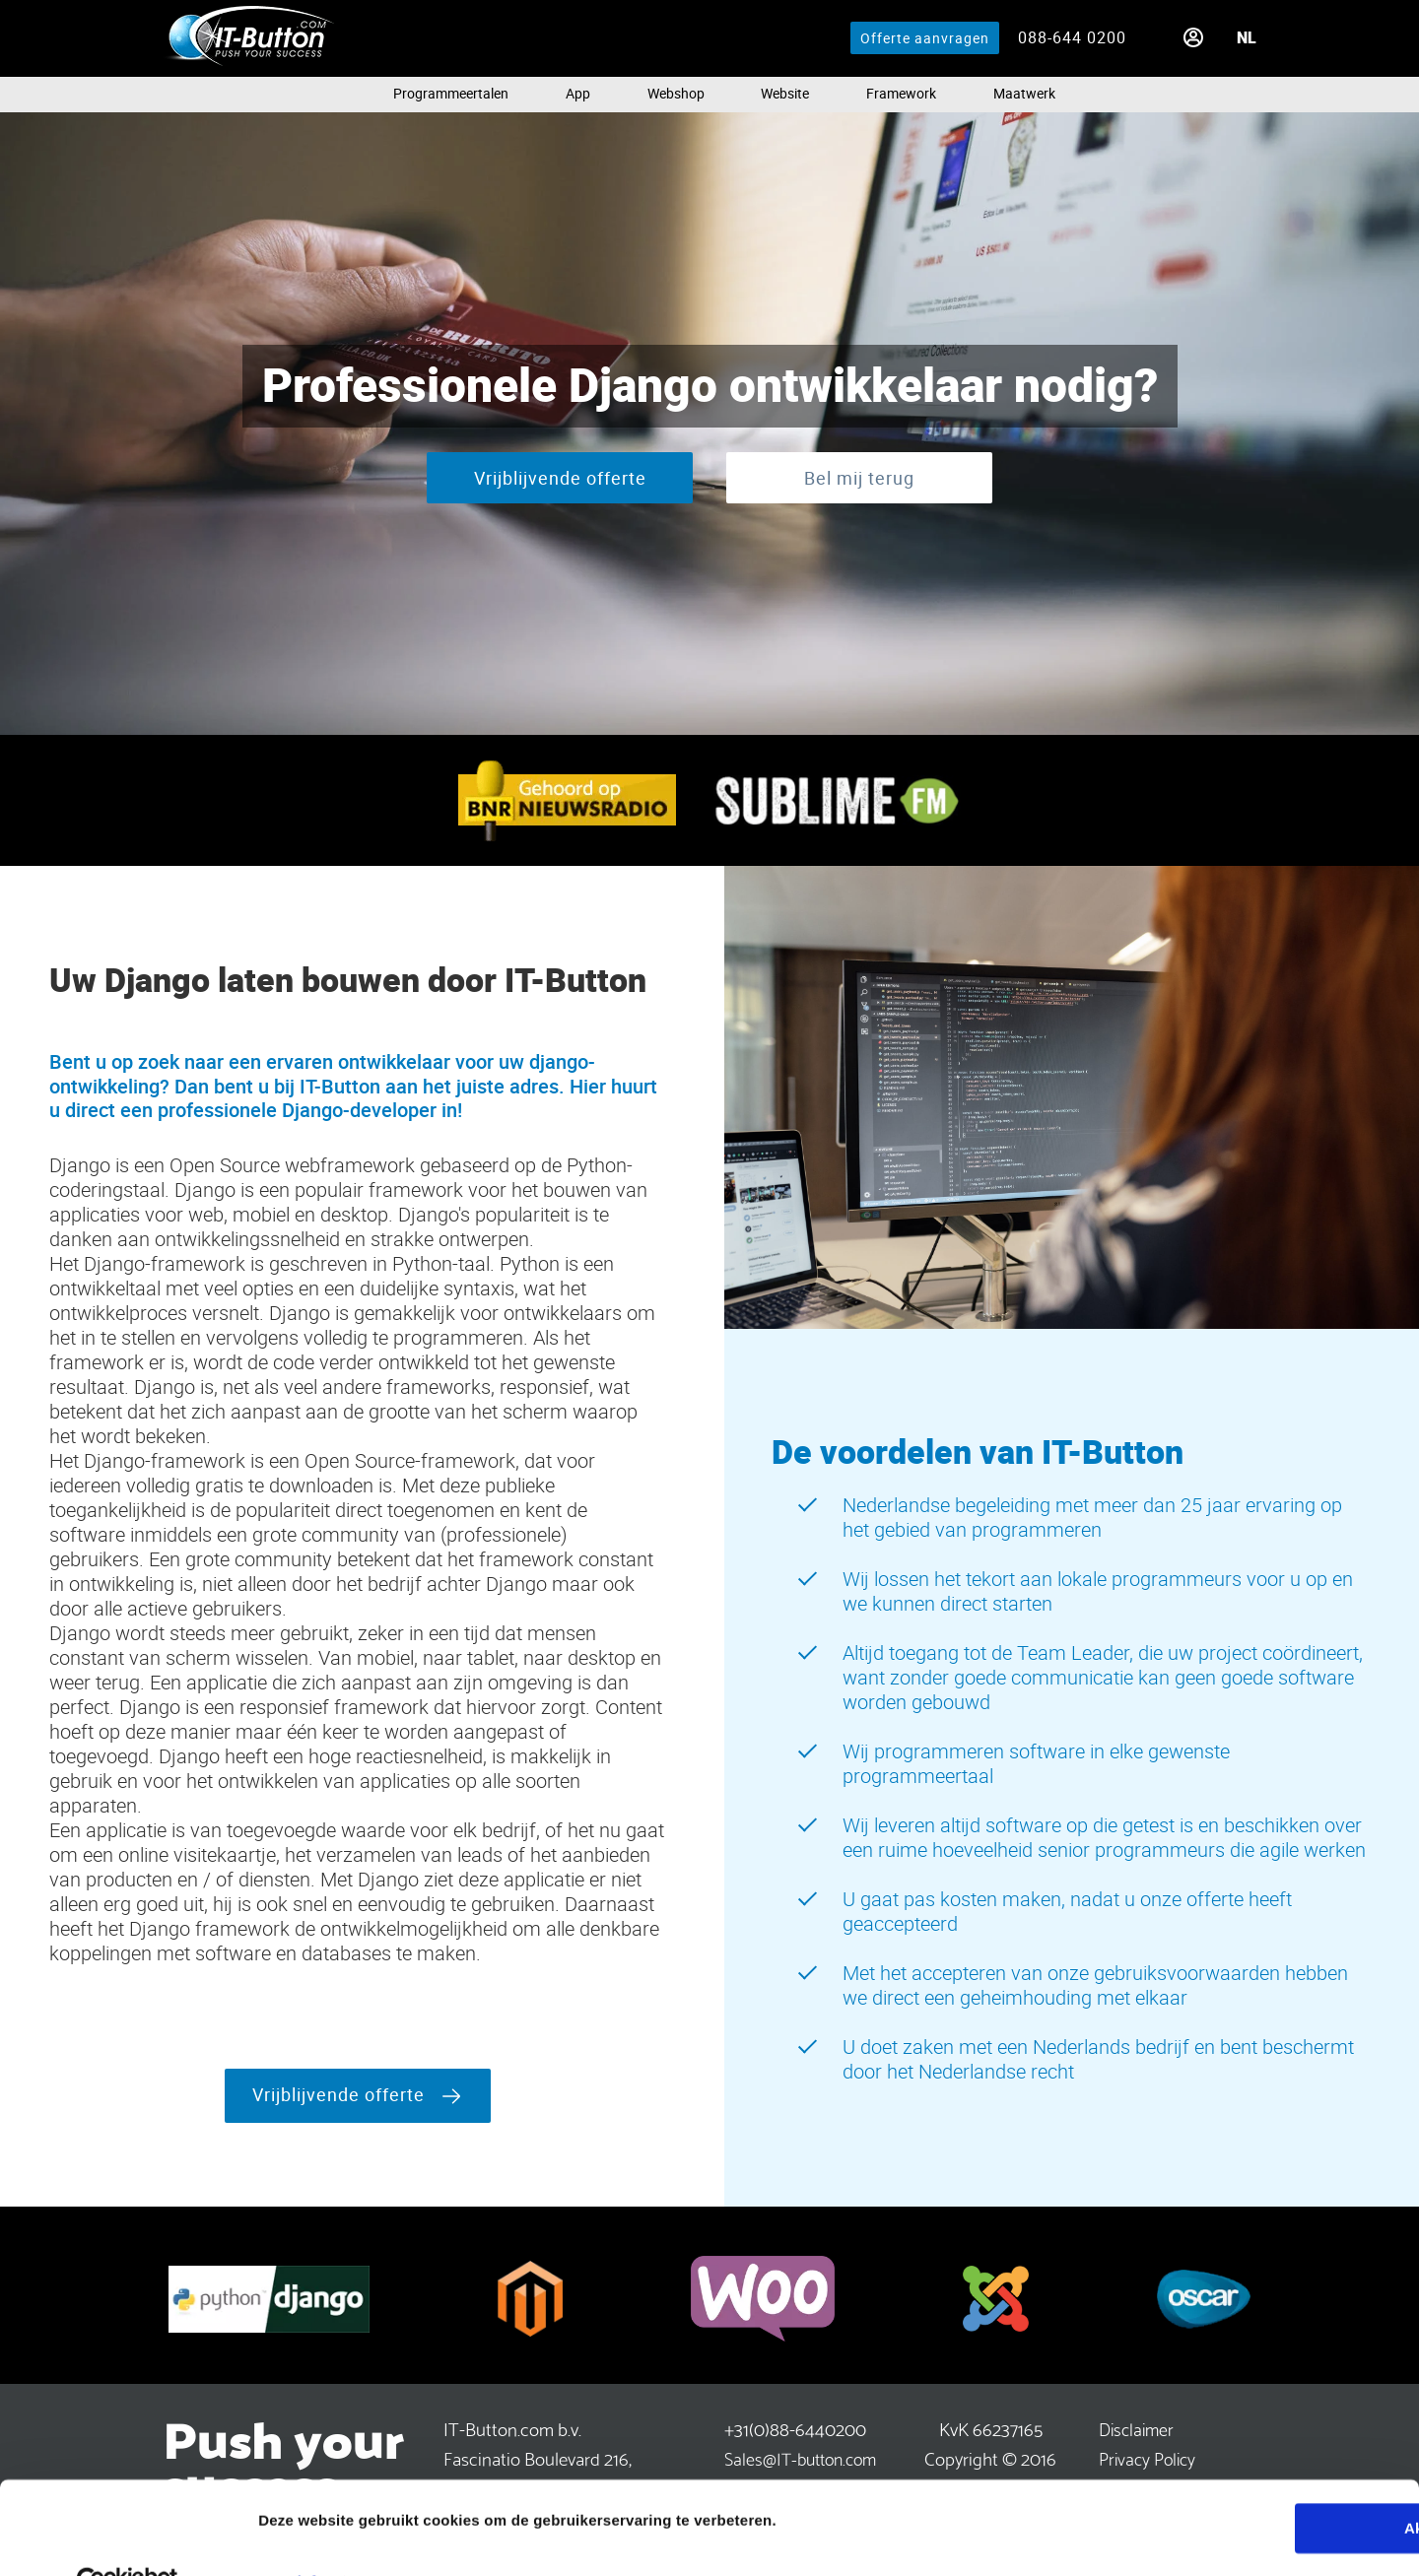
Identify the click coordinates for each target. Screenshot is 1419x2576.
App (578, 92)
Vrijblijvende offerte (560, 478)
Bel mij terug (859, 478)
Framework (901, 92)
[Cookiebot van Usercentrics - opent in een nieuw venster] (127, 2537)
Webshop (676, 92)
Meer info (291, 2537)
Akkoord (1255, 2484)
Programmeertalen (450, 92)
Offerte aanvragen (924, 38)
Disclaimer (1136, 2427)
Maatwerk (1024, 92)
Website (785, 92)
